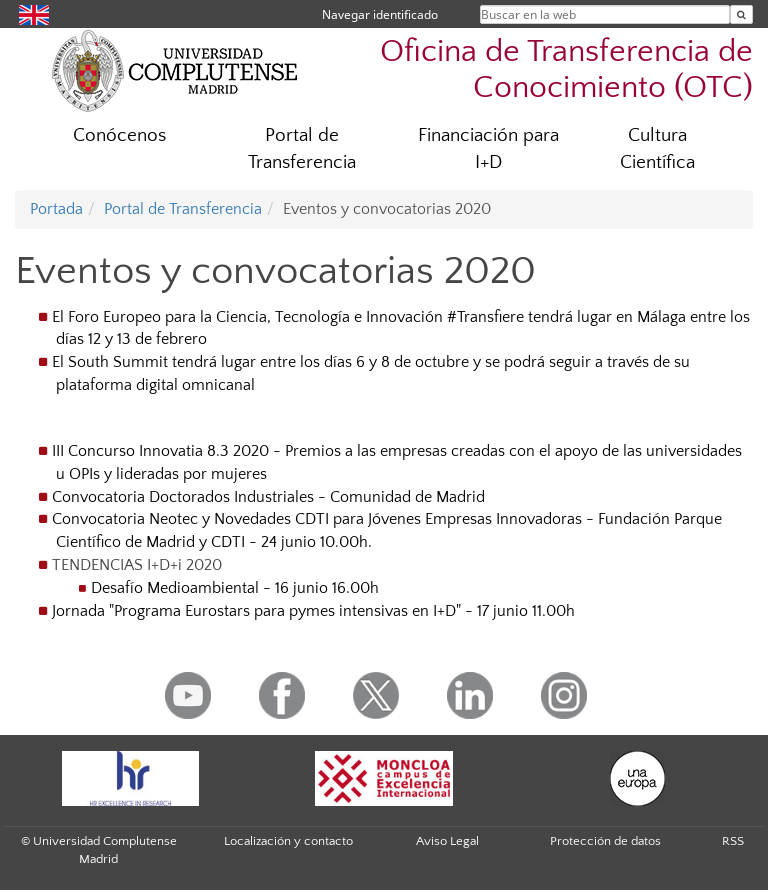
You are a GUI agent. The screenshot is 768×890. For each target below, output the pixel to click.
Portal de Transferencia (302, 149)
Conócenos (119, 135)
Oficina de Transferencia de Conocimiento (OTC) (566, 69)
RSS (733, 841)
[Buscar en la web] (741, 14)
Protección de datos (605, 841)
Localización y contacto (288, 841)
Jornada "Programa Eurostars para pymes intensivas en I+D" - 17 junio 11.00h (313, 611)
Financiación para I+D (488, 149)
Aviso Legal (447, 841)
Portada (56, 209)
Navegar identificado (380, 14)
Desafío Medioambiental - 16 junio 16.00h (235, 588)
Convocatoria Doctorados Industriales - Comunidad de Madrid (268, 497)
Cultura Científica (657, 149)
